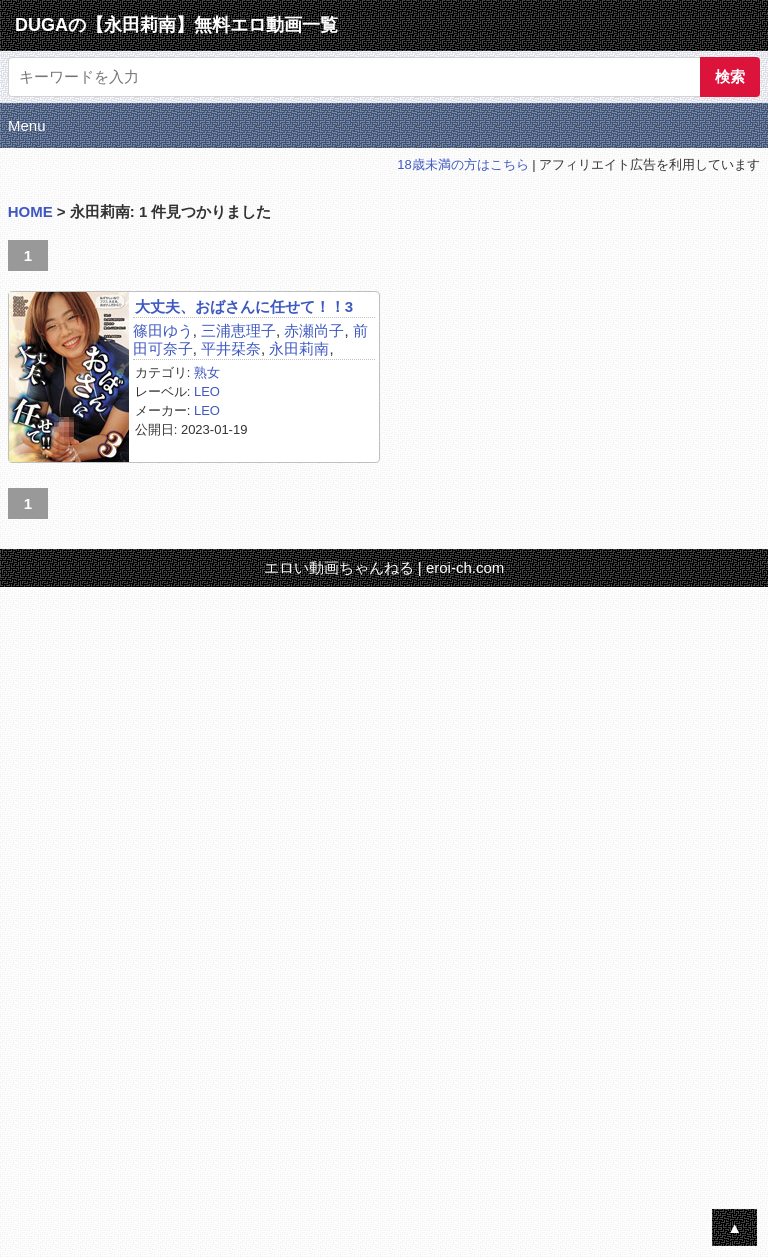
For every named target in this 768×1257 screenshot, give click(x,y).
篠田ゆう (163, 330)
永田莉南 (299, 348)
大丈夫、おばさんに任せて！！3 (244, 306)
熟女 (207, 372)
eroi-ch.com (465, 567)
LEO (207, 391)
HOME (30, 211)
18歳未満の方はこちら (462, 164)
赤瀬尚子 (314, 330)
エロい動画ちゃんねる (339, 567)
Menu (27, 125)
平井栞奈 (231, 348)
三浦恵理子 (238, 330)
